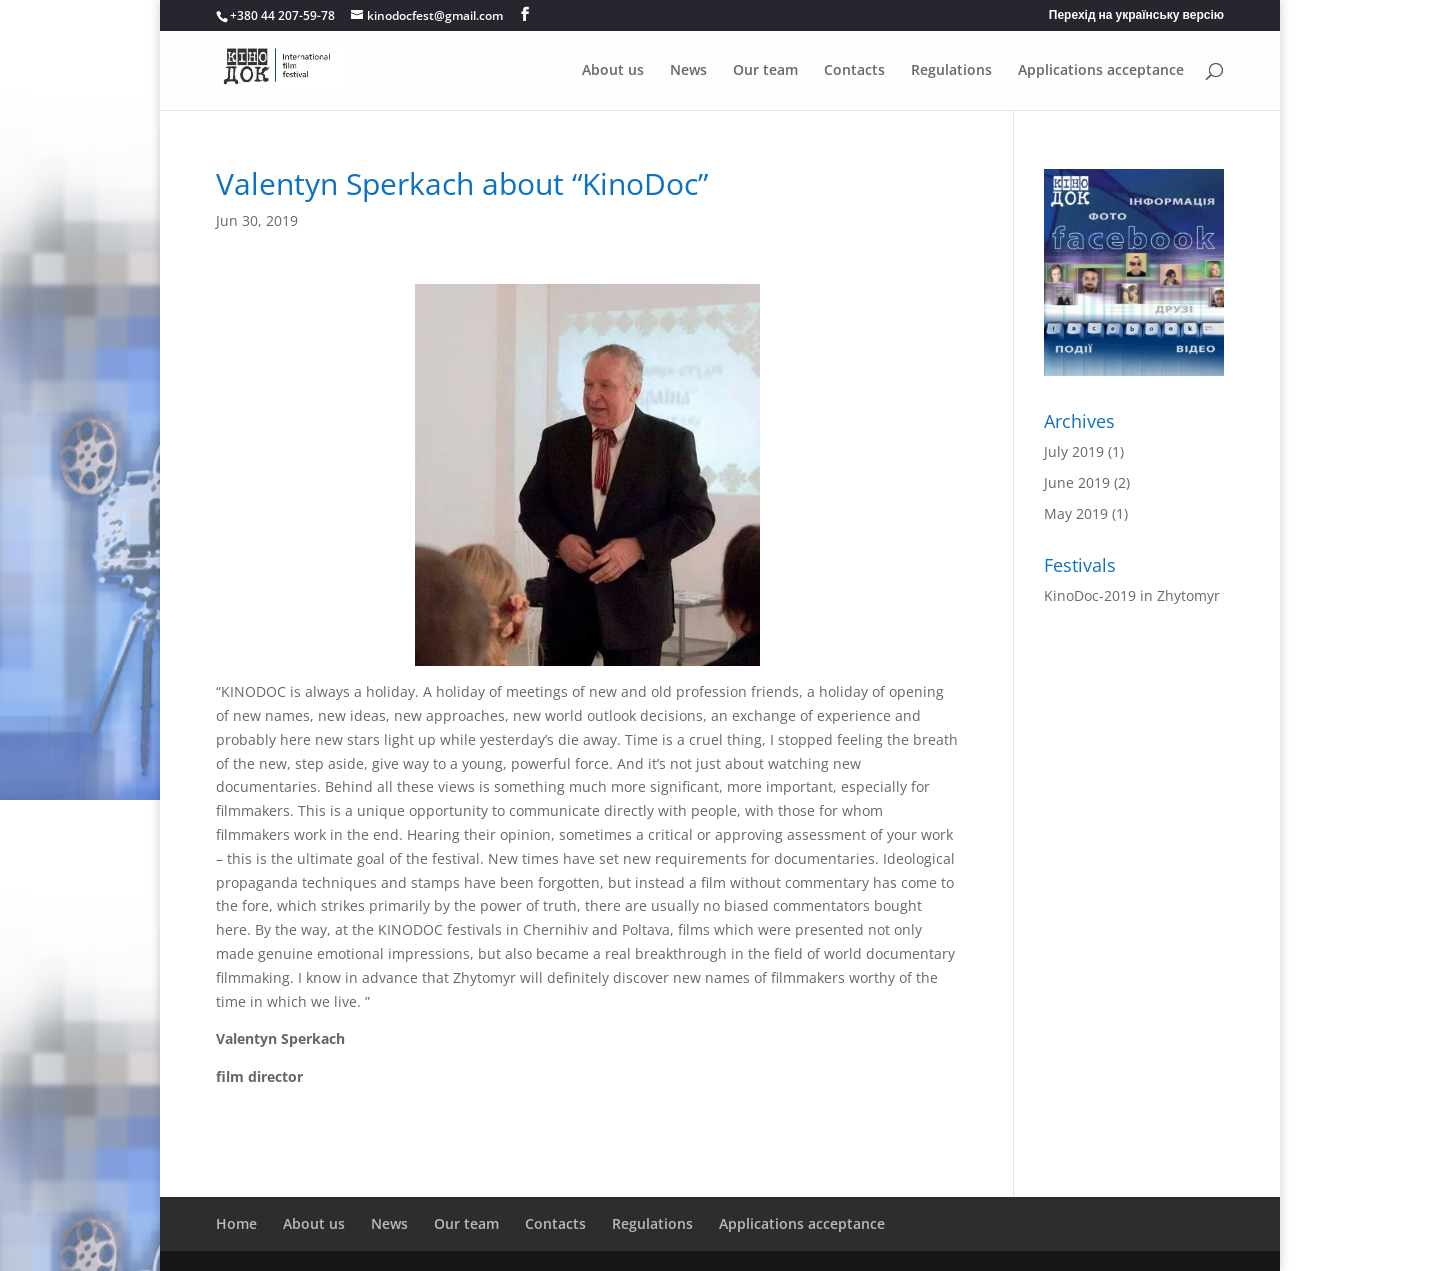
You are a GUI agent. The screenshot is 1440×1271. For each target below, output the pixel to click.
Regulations (951, 71)
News (688, 71)
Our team (765, 71)
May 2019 (1076, 513)
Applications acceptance (1101, 71)
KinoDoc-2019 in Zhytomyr (1132, 595)
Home (236, 1223)
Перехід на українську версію (1136, 16)
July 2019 (1074, 451)
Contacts (854, 71)
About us (613, 71)
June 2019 (1077, 482)
